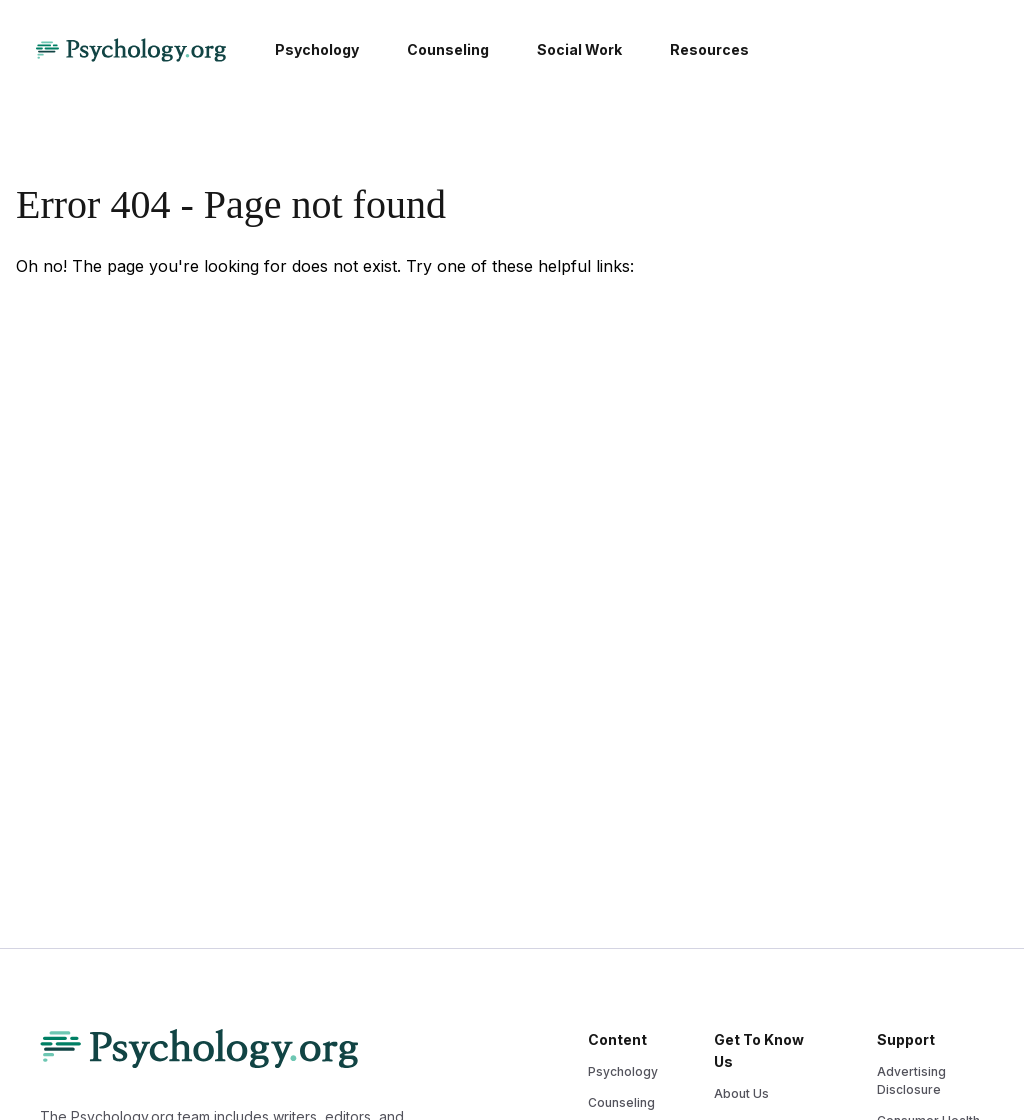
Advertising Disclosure (911, 1080)
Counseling (621, 1102)
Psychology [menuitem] (317, 49)
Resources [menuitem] (709, 49)
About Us (741, 1093)
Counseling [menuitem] (448, 49)
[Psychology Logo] (131, 50)
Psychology (623, 1071)
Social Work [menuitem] (579, 49)
